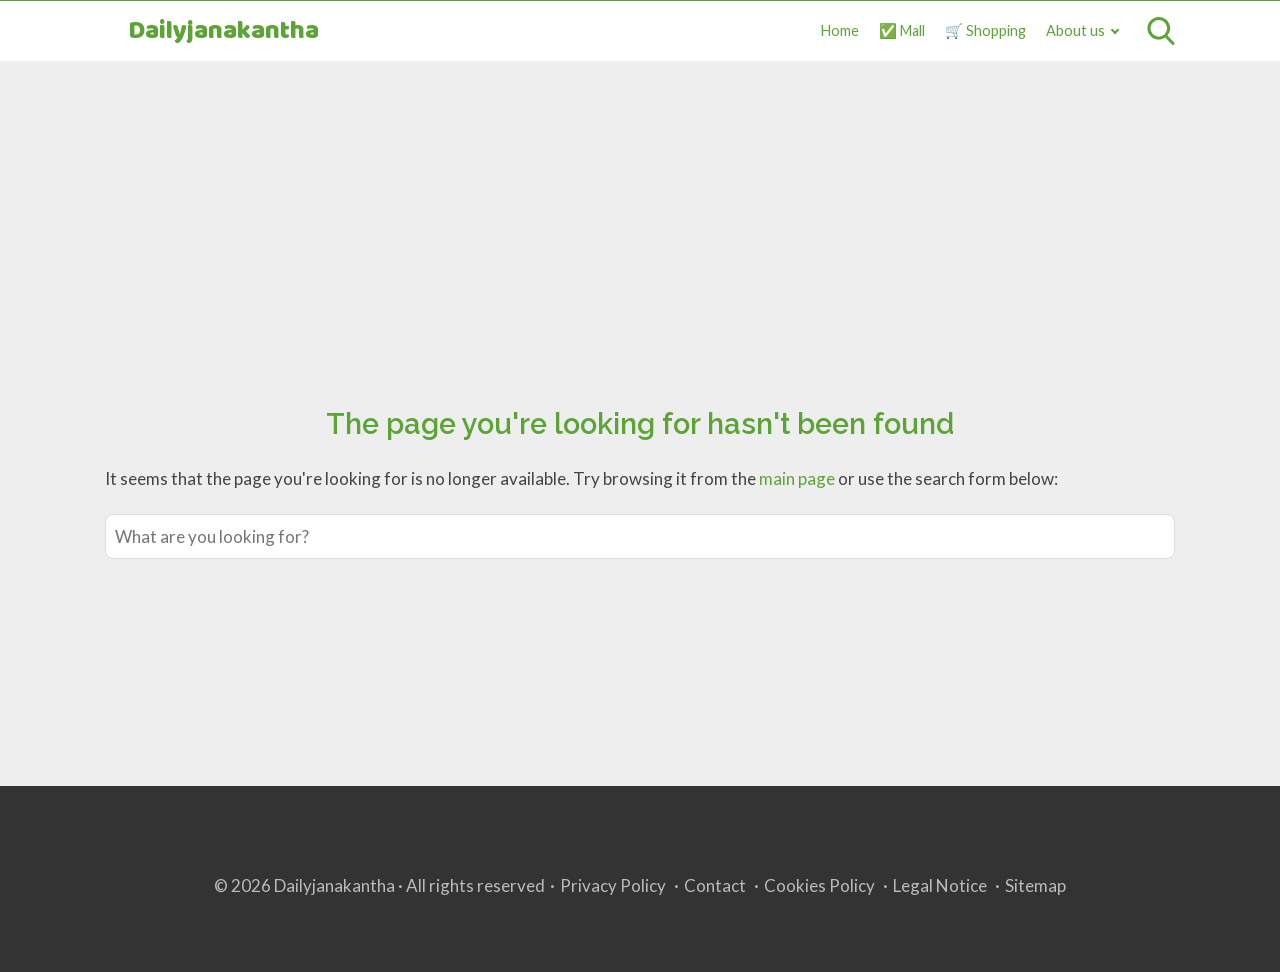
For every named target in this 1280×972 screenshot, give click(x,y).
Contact (715, 885)
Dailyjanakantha (223, 31)
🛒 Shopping (985, 30)
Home (840, 30)
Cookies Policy (819, 885)
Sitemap (1035, 885)
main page (797, 478)
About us (1075, 30)
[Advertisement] (640, 211)
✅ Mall (902, 30)
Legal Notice (940, 885)
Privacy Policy (613, 885)
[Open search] (1161, 31)
